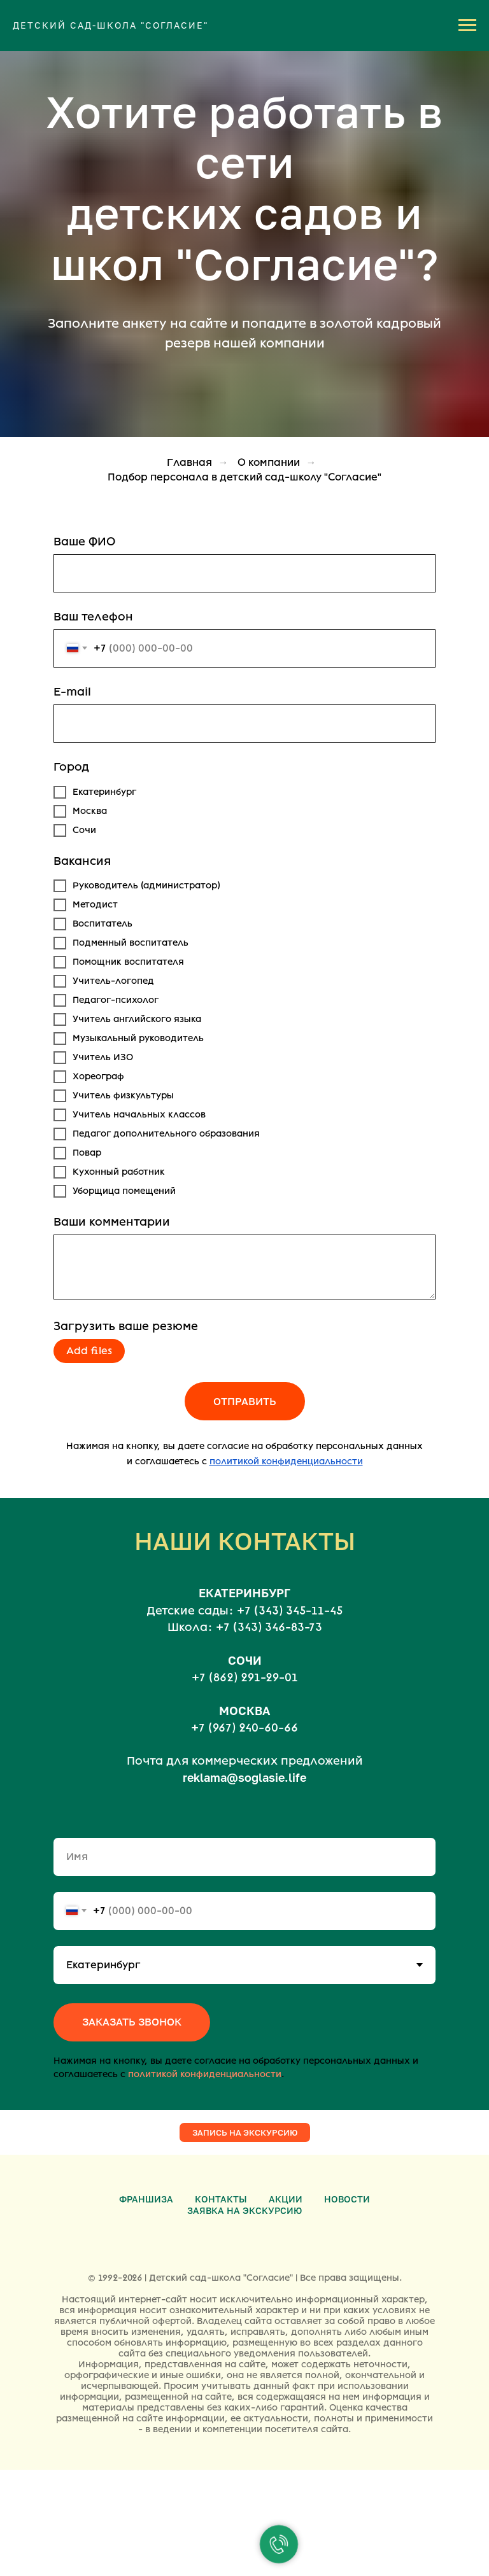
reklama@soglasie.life (244, 1777)
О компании (268, 462)
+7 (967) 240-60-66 (244, 1728)
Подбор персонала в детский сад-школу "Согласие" (244, 477)
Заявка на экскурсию (244, 2210)
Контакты (221, 2199)
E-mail (72, 692)
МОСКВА (244, 1711)
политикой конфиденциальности (204, 2074)
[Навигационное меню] (467, 25)
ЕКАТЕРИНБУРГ (244, 1593)
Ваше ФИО (84, 542)
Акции (285, 2199)
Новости (347, 2199)
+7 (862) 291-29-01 (245, 1677)
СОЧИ (245, 1660)
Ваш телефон (93, 617)
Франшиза (146, 2199)
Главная (189, 462)
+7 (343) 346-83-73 (269, 1627)
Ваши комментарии (111, 1222)
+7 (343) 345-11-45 (290, 1611)
